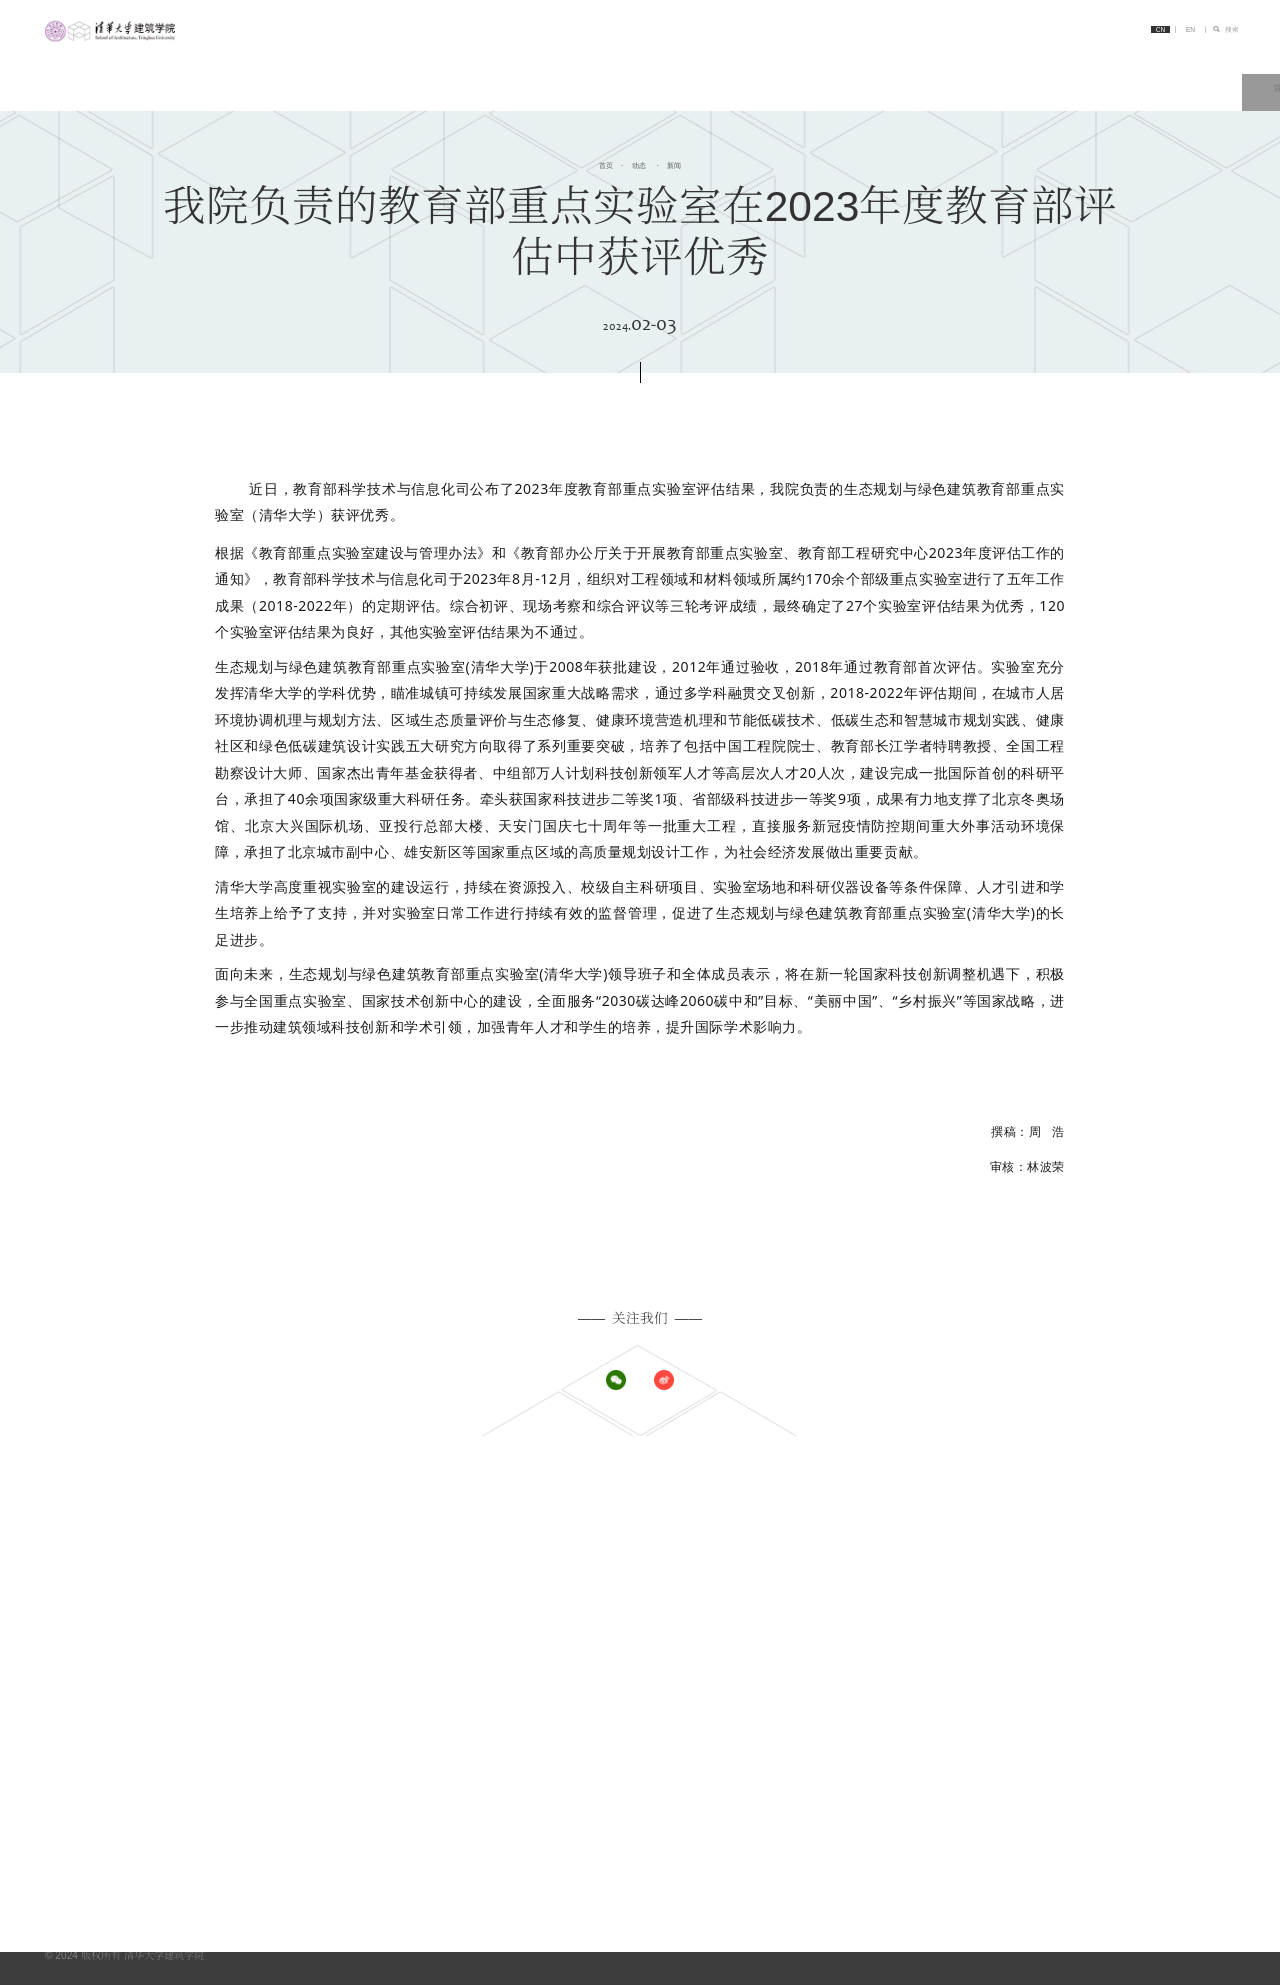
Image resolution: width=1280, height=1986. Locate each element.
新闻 (675, 164)
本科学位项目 (594, 1631)
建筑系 (1105, 1516)
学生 (574, 1767)
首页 (537, 68)
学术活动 (847, 1557)
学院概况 (584, 1516)
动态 (689, 68)
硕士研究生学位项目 (609, 1652)
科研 (992, 68)
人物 (1068, 68)
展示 (837, 1767)
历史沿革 (584, 1557)
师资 (574, 1747)
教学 (917, 68)
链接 (1220, 68)
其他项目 (584, 1693)
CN (1109, 32)
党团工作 (847, 1577)
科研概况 (1110, 1631)
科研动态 (1110, 1672)
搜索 (1223, 32)
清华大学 (1110, 1747)
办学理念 (584, 1536)
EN (1154, 32)
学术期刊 (1110, 1788)
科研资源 (1110, 1652)
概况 (837, 1747)
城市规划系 (1115, 1536)
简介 (613, 68)
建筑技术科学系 (1125, 1577)
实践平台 (1110, 1767)
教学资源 (847, 1652)
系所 (765, 68)
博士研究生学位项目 (609, 1672)
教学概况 (847, 1631)
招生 (841, 68)
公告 (837, 1536)
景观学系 (1110, 1557)
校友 (574, 1788)
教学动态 (847, 1672)
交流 (1144, 68)
